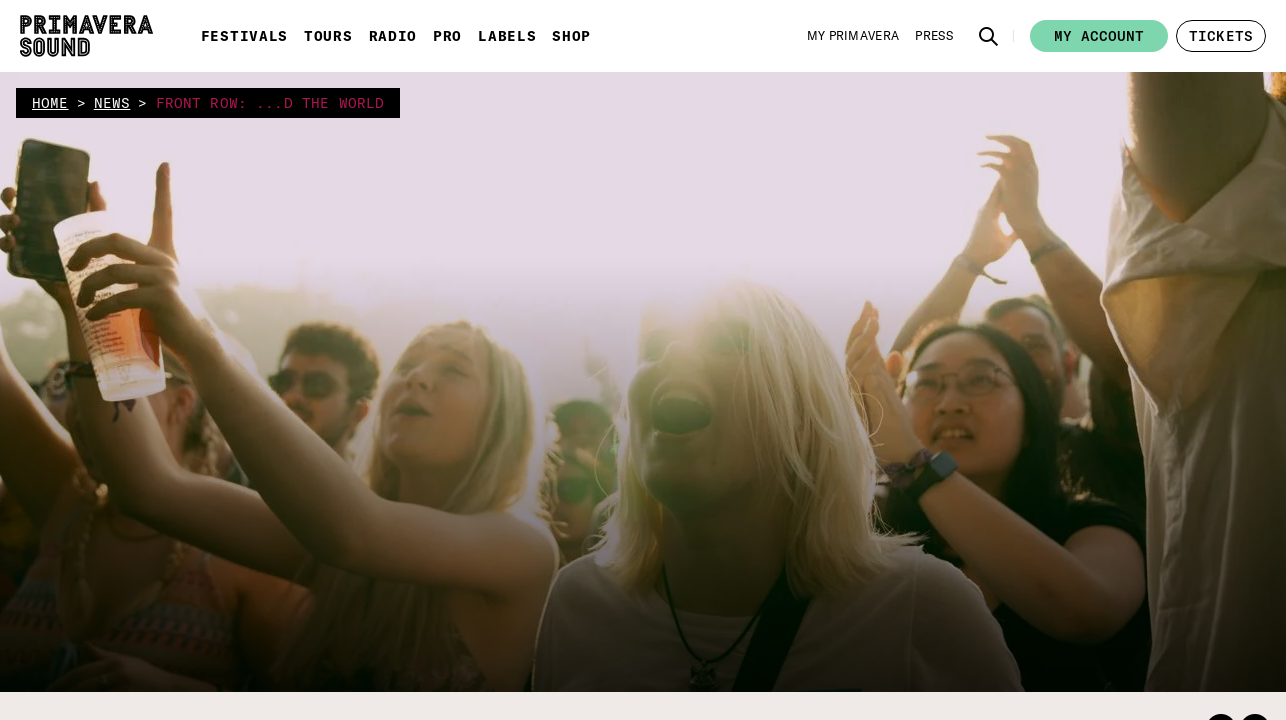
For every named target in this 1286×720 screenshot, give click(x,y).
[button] (989, 36)
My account (1099, 36)
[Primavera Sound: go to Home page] (86, 36)
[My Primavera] (853, 36)
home (50, 103)
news (112, 103)
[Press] (934, 36)
